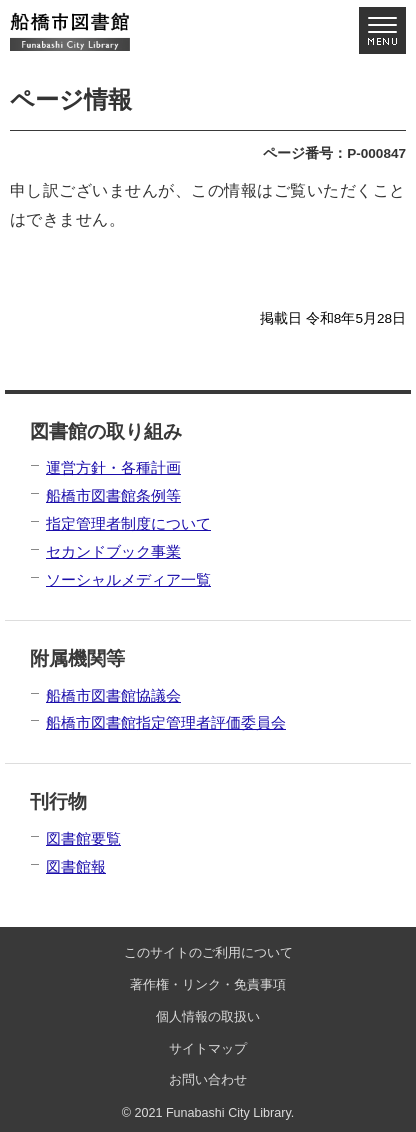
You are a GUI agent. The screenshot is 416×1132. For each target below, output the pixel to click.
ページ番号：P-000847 (334, 153)
